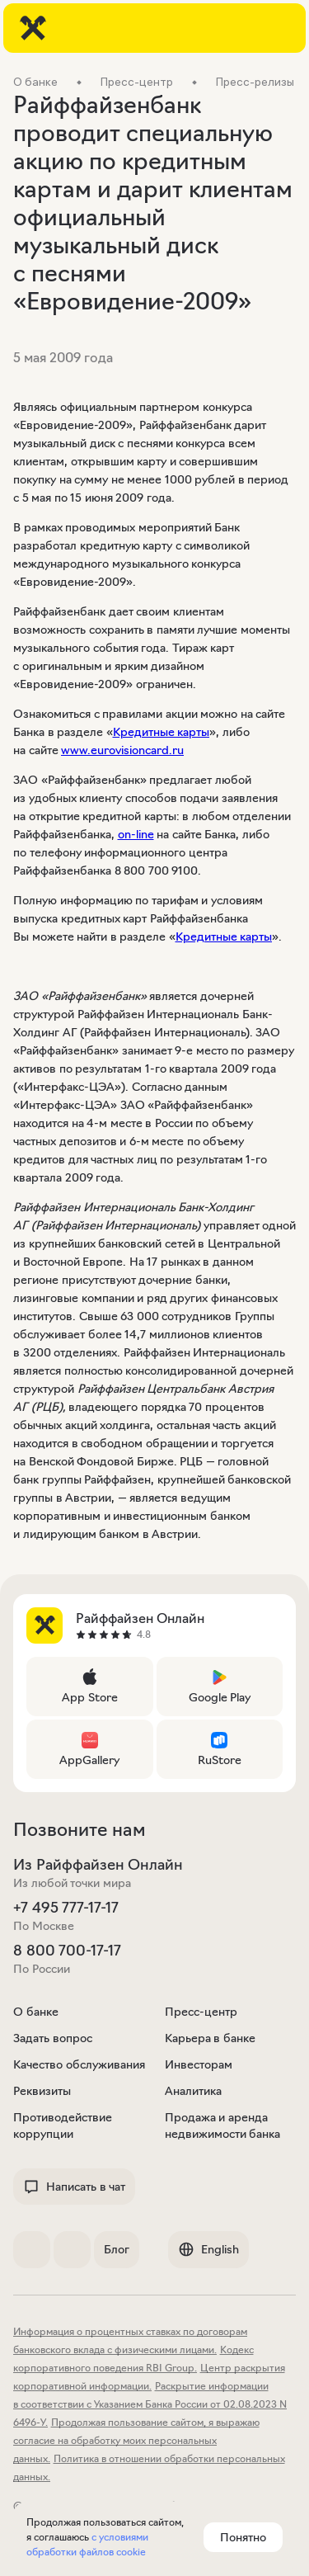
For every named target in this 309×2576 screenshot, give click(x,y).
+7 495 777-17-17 (66, 1908)
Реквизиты (42, 2090)
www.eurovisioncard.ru (122, 750)
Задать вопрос (52, 2038)
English (208, 2249)
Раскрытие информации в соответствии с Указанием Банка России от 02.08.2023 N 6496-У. (150, 2404)
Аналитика (193, 2090)
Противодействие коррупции (62, 2125)
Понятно (243, 2537)
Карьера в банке (210, 2038)
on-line (136, 834)
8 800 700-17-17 (67, 1950)
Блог (116, 2249)
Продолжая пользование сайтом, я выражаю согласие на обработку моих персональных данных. (136, 2440)
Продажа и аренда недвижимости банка (223, 2125)
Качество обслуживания (79, 2064)
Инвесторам (198, 2064)
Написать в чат (74, 2186)
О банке (36, 2011)
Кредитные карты (161, 731)
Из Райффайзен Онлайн (98, 1865)
